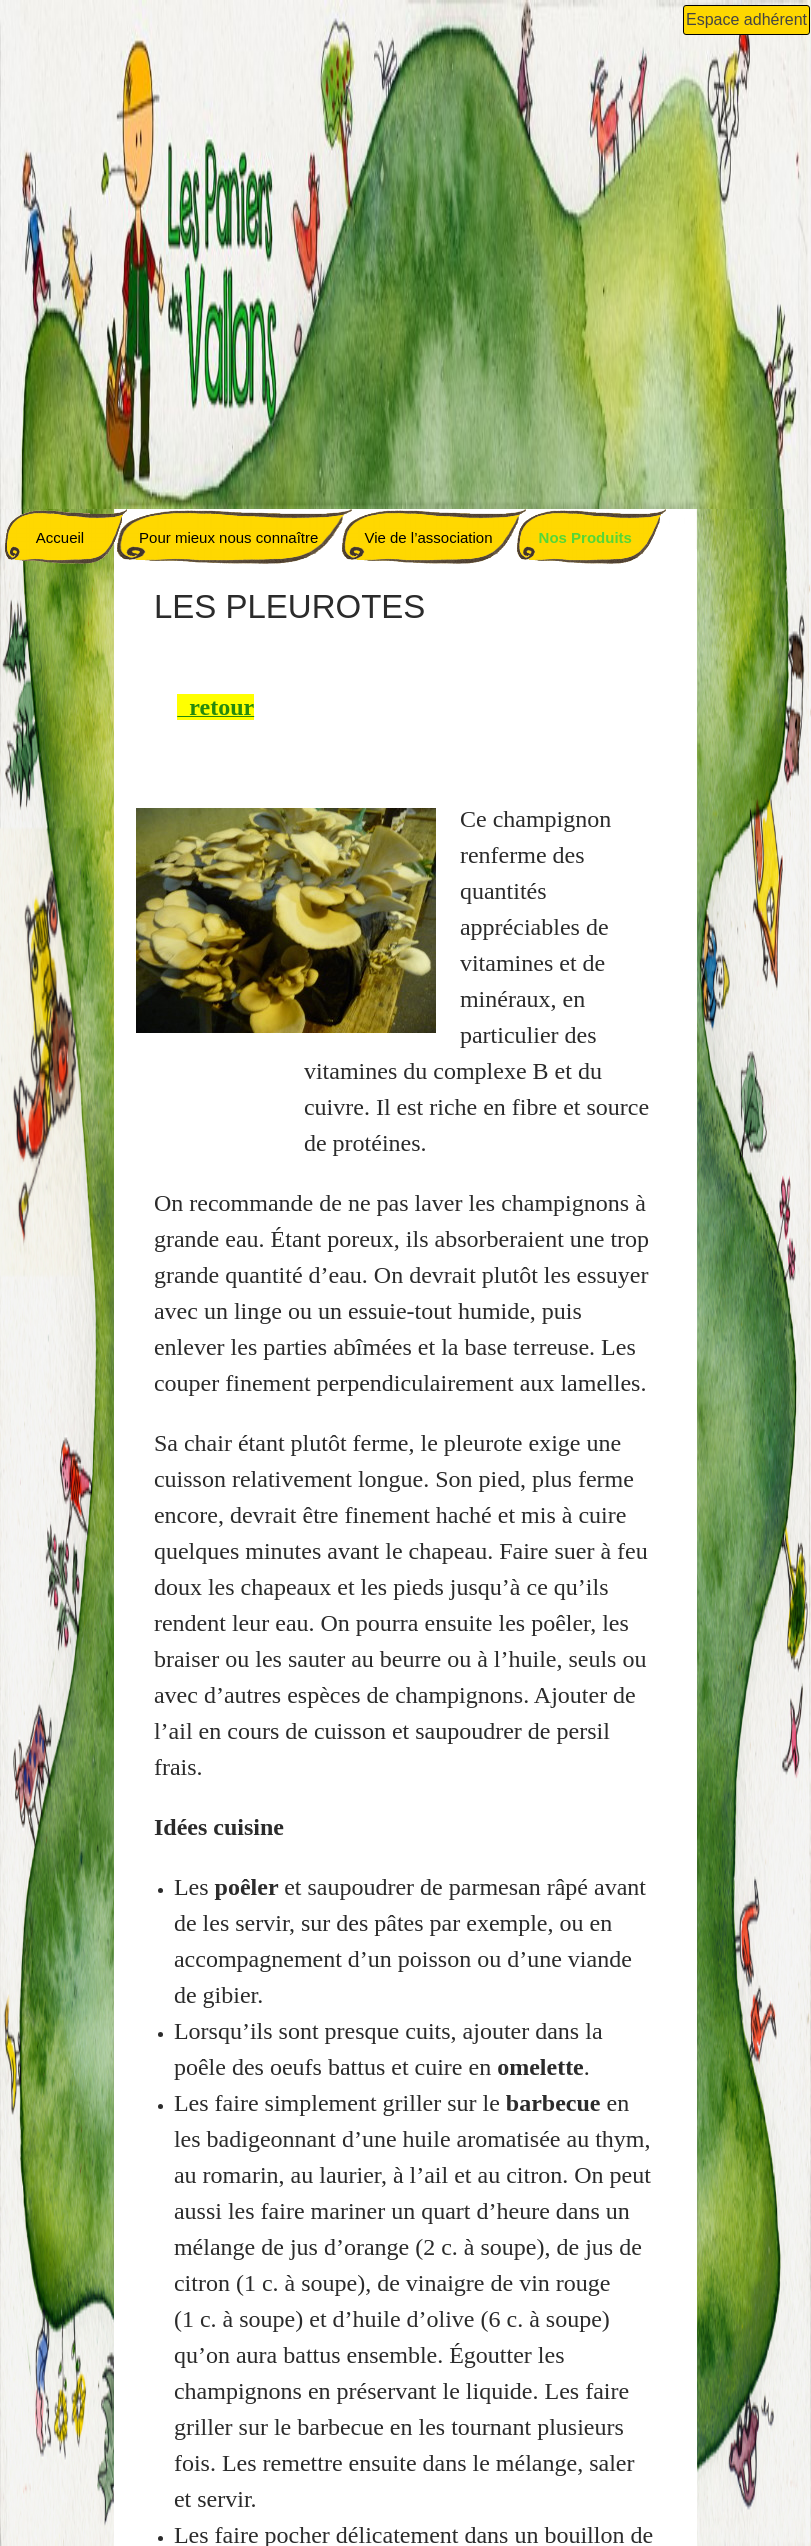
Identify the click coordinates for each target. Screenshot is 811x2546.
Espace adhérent (746, 19)
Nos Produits (585, 537)
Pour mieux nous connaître (228, 537)
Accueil (60, 537)
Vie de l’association (428, 537)
